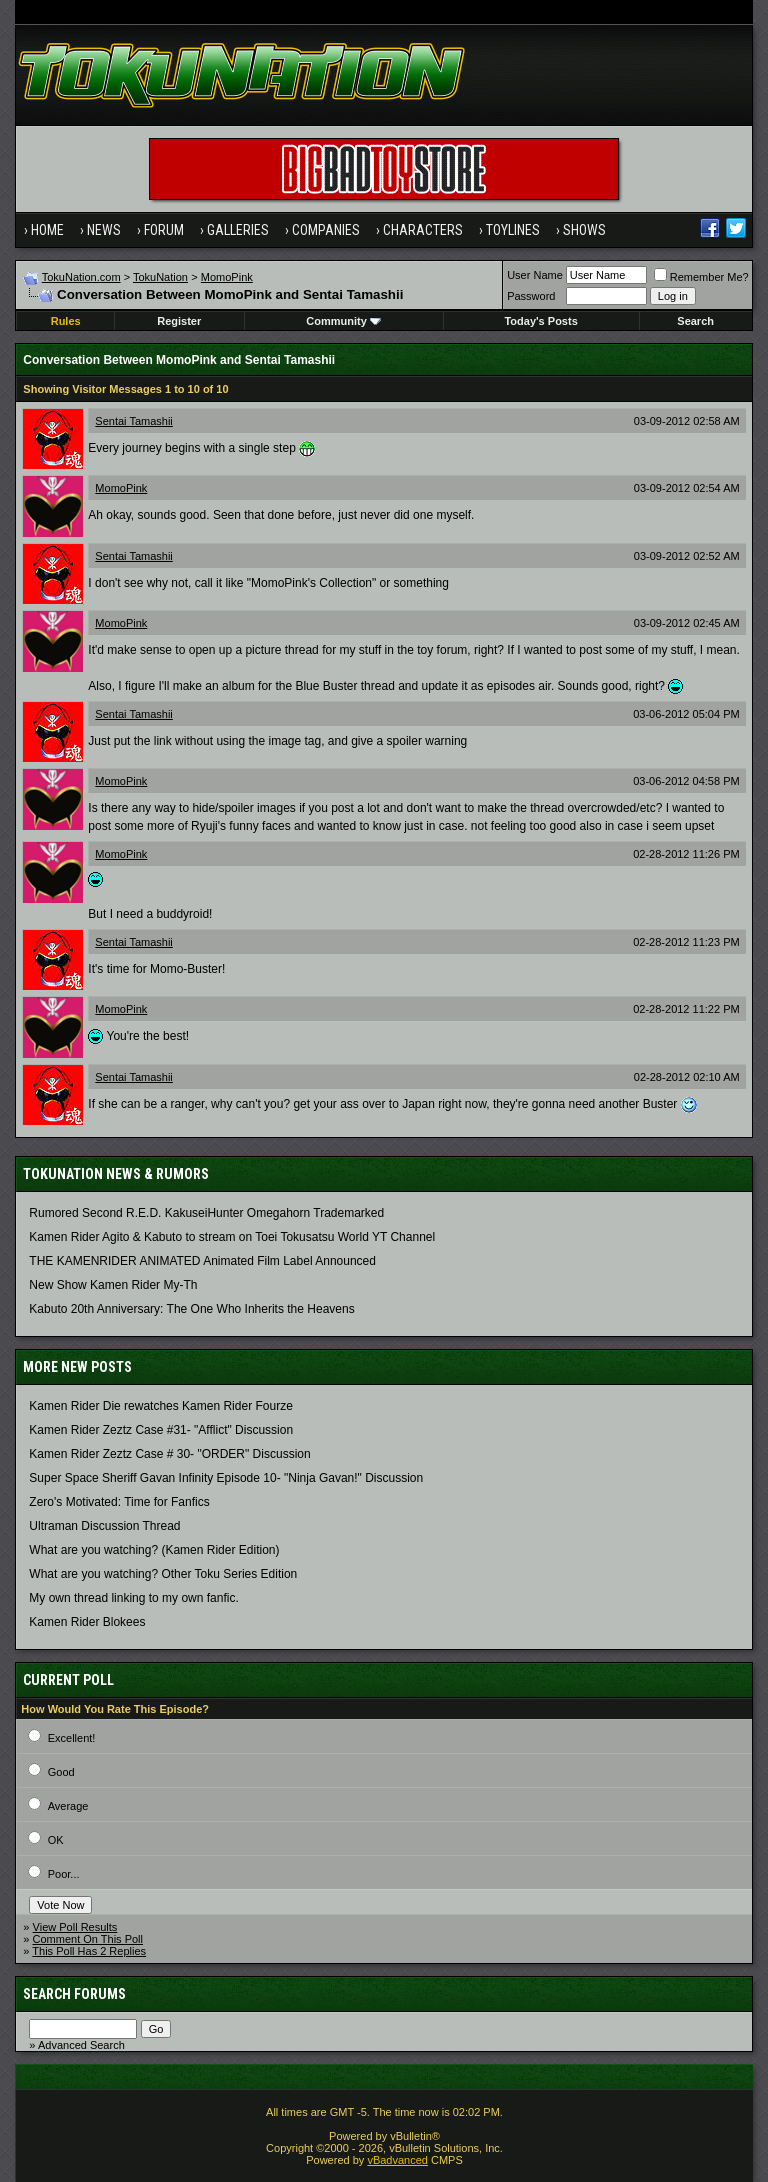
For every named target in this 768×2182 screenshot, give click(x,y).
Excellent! (72, 1738)
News (104, 230)
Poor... (64, 1874)
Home (47, 230)
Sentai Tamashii (133, 421)
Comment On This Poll (88, 1939)
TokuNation (160, 277)
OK (56, 1840)
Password (531, 296)
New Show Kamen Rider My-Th (113, 1285)
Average (68, 1806)
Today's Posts (540, 321)
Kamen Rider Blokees (87, 1622)
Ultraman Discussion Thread (104, 1526)
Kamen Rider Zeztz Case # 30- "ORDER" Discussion (169, 1454)
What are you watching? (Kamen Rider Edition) (154, 1550)
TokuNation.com (81, 277)
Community (343, 321)
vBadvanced (397, 2160)
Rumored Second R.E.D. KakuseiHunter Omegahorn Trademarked (206, 1213)
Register (179, 321)
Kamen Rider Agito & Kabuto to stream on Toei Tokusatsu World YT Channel (232, 1237)
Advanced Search (81, 2045)
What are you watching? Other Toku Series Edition (163, 1574)
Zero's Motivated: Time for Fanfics (119, 1502)
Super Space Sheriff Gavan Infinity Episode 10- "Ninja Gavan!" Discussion (226, 1478)
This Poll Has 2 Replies (89, 1951)
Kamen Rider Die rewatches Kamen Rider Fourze (160, 1406)
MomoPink (227, 277)
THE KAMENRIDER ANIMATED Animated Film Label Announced (202, 1261)
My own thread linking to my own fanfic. (133, 1598)
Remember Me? (701, 277)
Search (695, 321)
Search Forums (74, 1994)
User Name (535, 275)
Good (61, 1772)
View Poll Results (75, 1927)
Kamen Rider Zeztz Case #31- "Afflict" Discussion (161, 1430)
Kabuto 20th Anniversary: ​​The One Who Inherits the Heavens (191, 1309)
